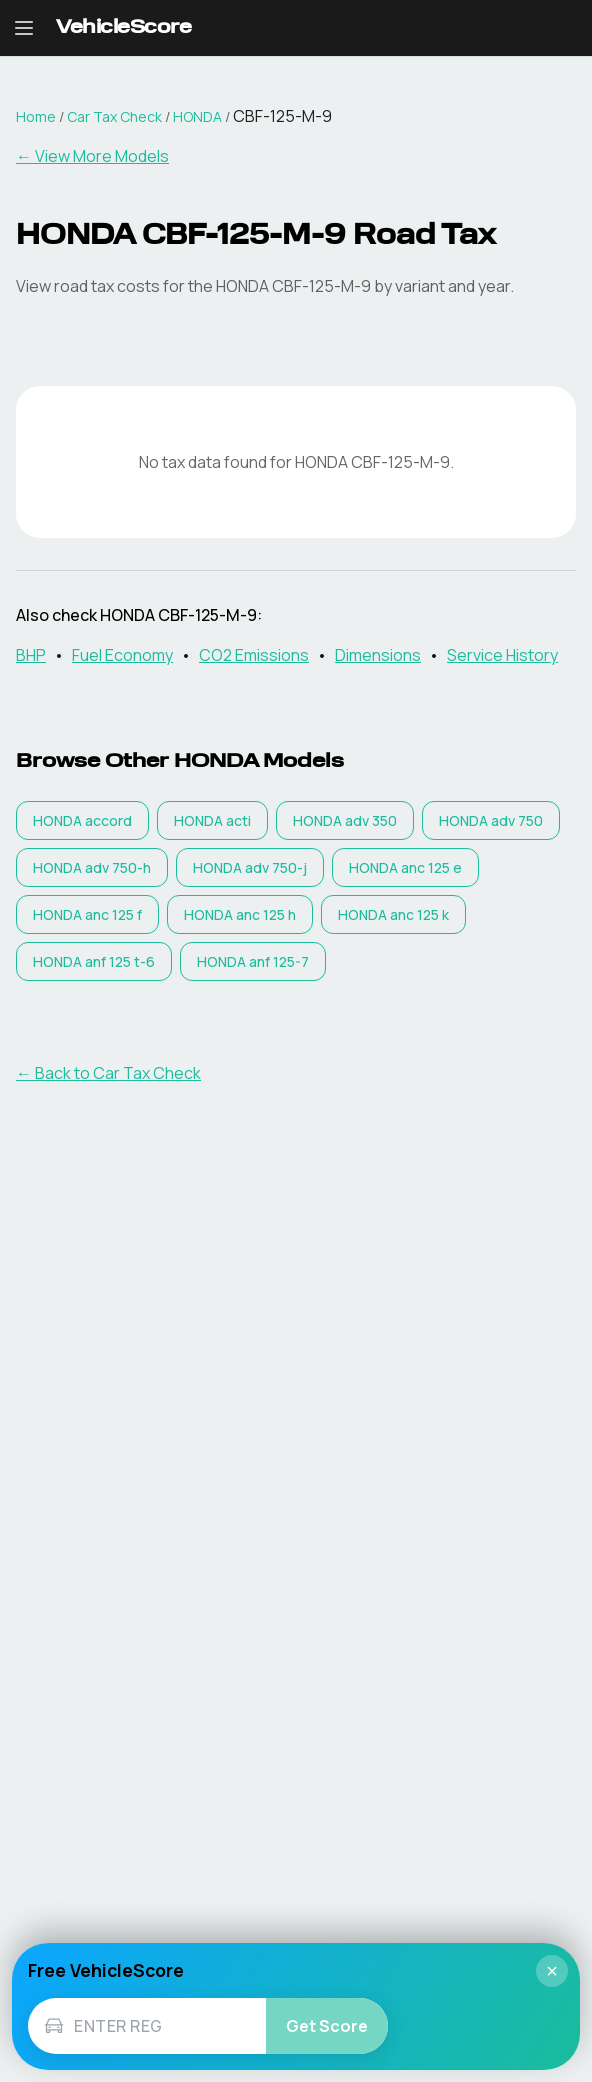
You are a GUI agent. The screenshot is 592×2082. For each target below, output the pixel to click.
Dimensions (378, 655)
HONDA (197, 116)
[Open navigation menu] (24, 28)
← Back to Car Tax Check (108, 1073)
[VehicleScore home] (123, 28)
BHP (31, 655)
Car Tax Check (114, 116)
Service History (502, 655)
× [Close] (552, 1971)
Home (36, 116)
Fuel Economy (122, 655)
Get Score (327, 2026)
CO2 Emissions (254, 655)
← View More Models (92, 156)
